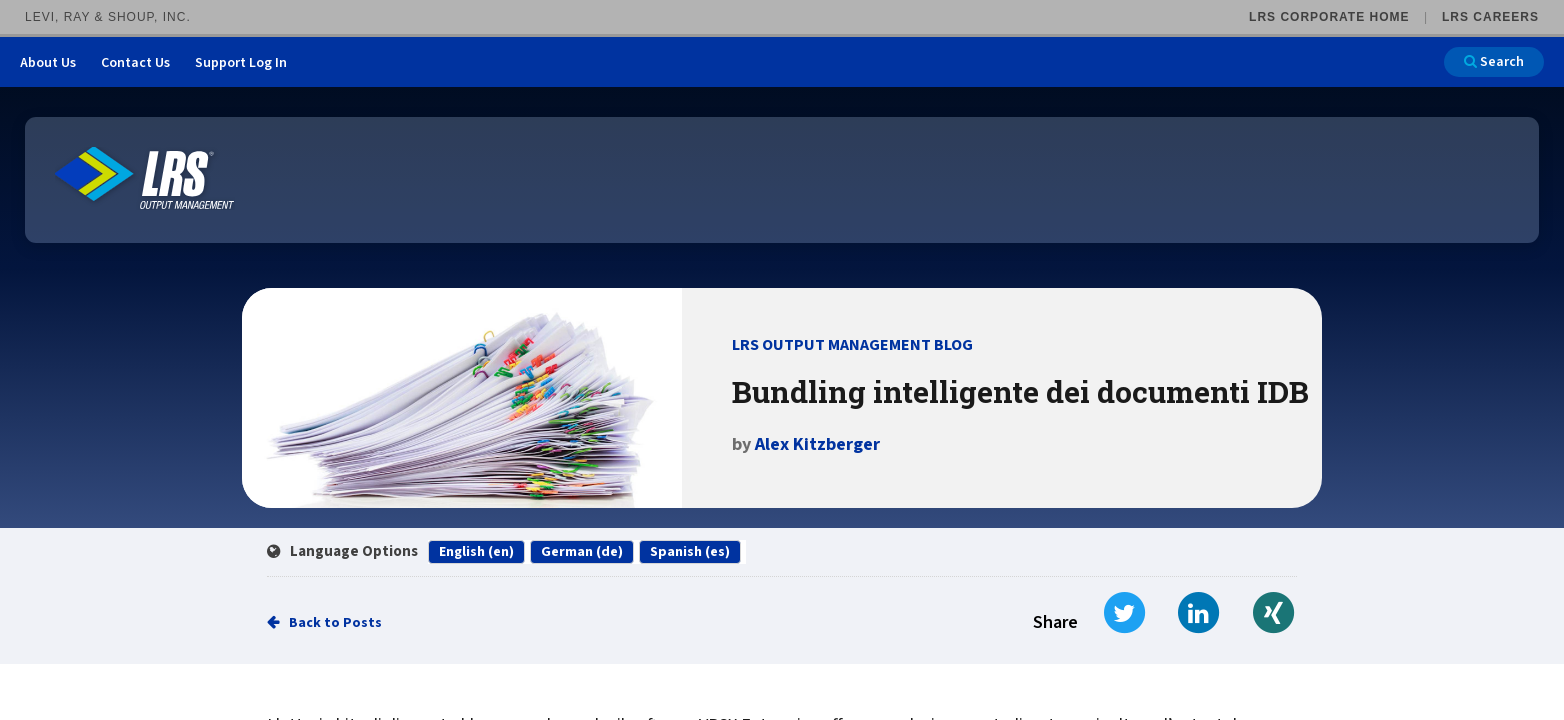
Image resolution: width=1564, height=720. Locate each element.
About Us (48, 63)
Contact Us (135, 63)
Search (1494, 62)
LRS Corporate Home (1329, 17)
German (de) (582, 552)
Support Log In (241, 63)
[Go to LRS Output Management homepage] (145, 178)
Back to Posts (335, 623)
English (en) (476, 552)
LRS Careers (1490, 17)
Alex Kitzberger (817, 444)
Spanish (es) (690, 552)
